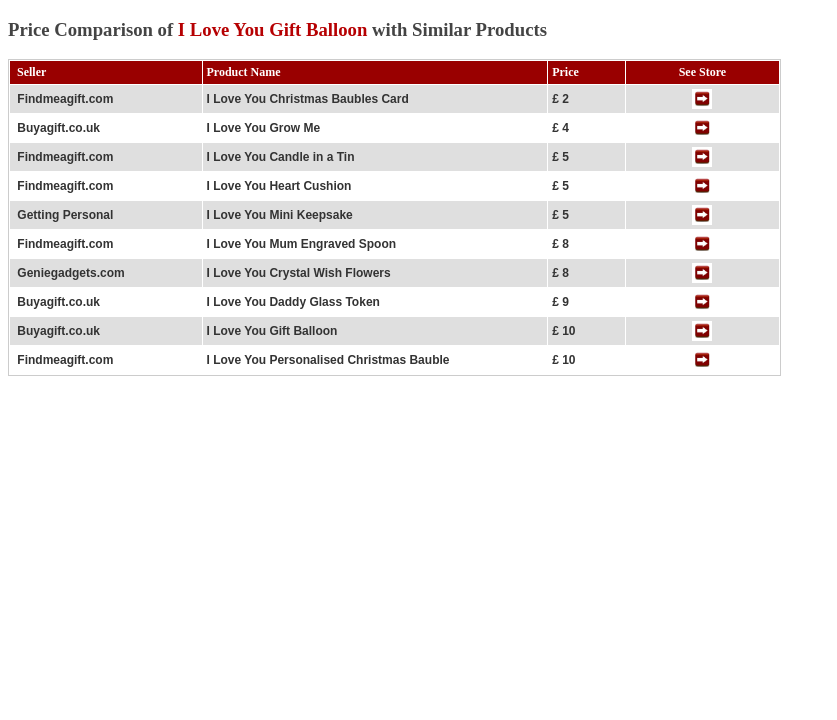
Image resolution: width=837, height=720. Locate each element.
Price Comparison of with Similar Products (277, 29)
